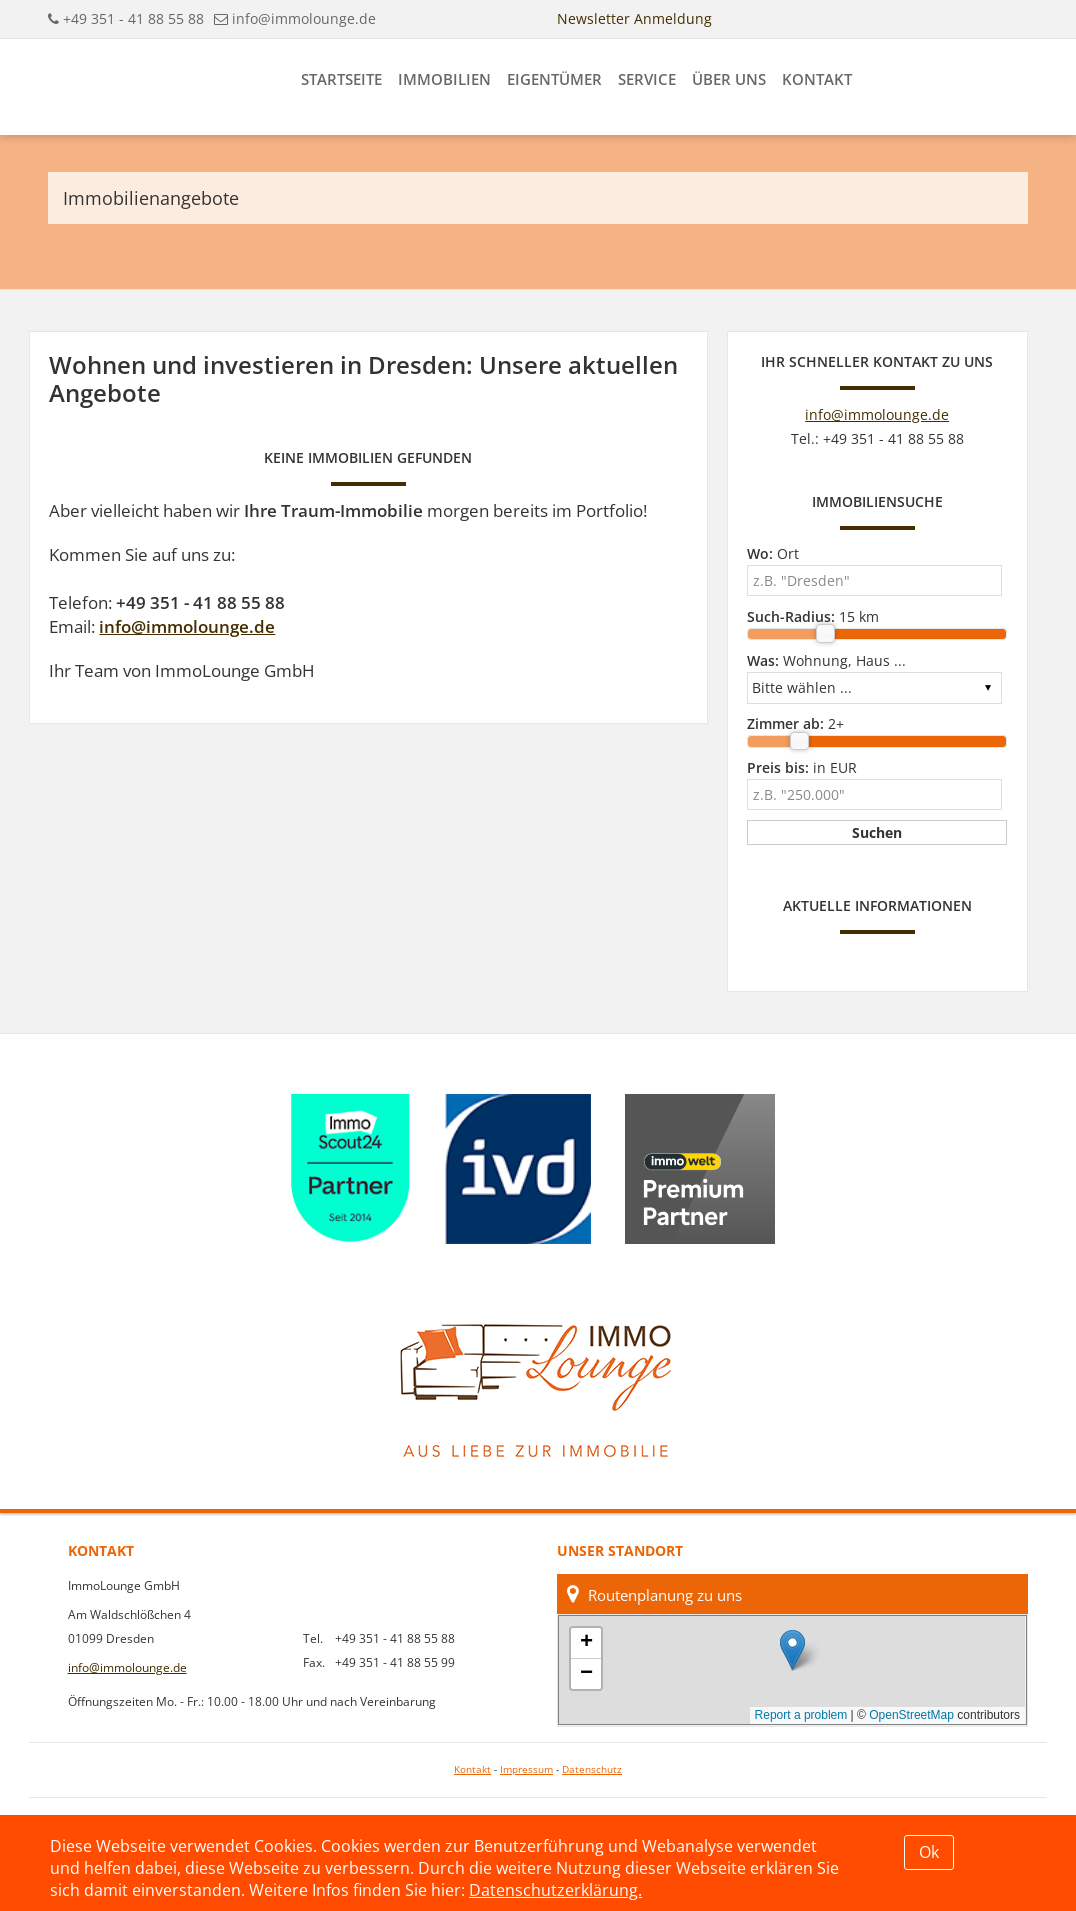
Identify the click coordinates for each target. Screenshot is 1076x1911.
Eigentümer (554, 79)
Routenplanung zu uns (654, 1594)
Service (647, 79)
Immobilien (444, 79)
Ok (929, 1852)
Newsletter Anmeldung (634, 18)
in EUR (802, 767)
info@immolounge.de (304, 18)
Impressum (526, 1769)
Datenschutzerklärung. (555, 1890)
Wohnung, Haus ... (826, 660)
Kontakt (817, 79)
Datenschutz (592, 1769)
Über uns (729, 79)
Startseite (341, 79)
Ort (773, 553)
